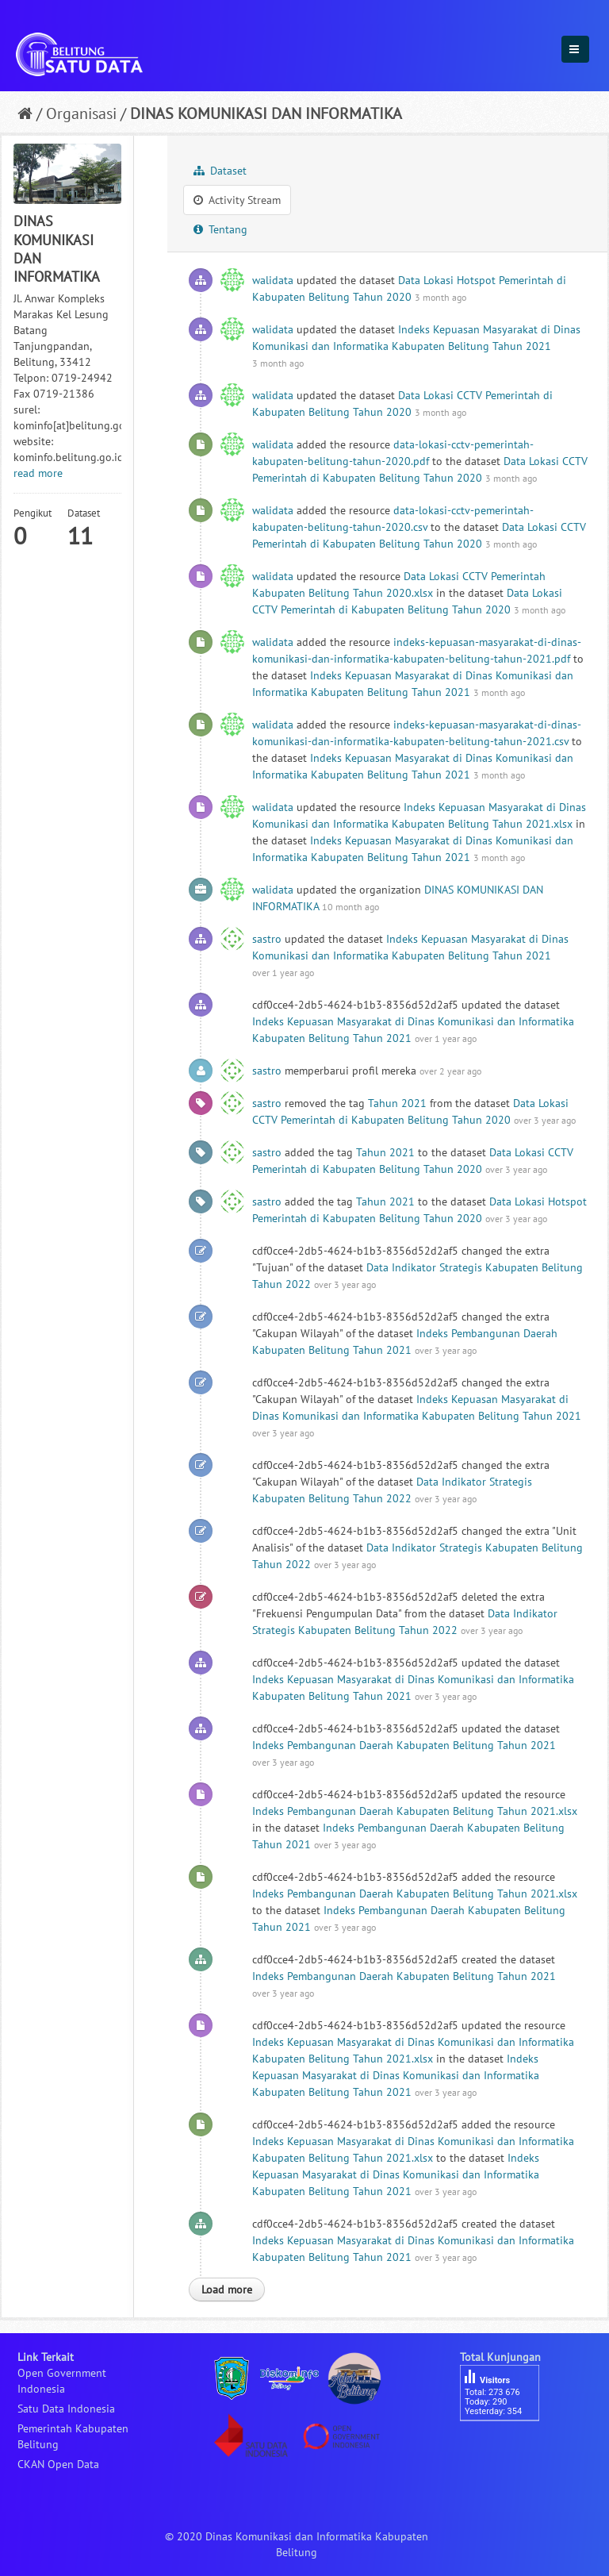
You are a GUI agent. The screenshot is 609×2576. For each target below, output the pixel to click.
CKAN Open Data (58, 2464)
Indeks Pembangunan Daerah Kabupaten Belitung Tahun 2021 (404, 1745)
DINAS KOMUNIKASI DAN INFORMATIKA (266, 113)
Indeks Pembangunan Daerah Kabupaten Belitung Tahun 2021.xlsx (414, 1811)
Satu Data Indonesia (66, 2408)
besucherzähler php (507, 2448)
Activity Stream (237, 200)
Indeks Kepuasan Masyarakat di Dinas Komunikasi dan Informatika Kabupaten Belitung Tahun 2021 (395, 2075)
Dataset (220, 170)
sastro (267, 939)
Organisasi (81, 113)
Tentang (220, 229)
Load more (226, 2289)
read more (38, 473)
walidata (272, 280)
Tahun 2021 (397, 1103)
